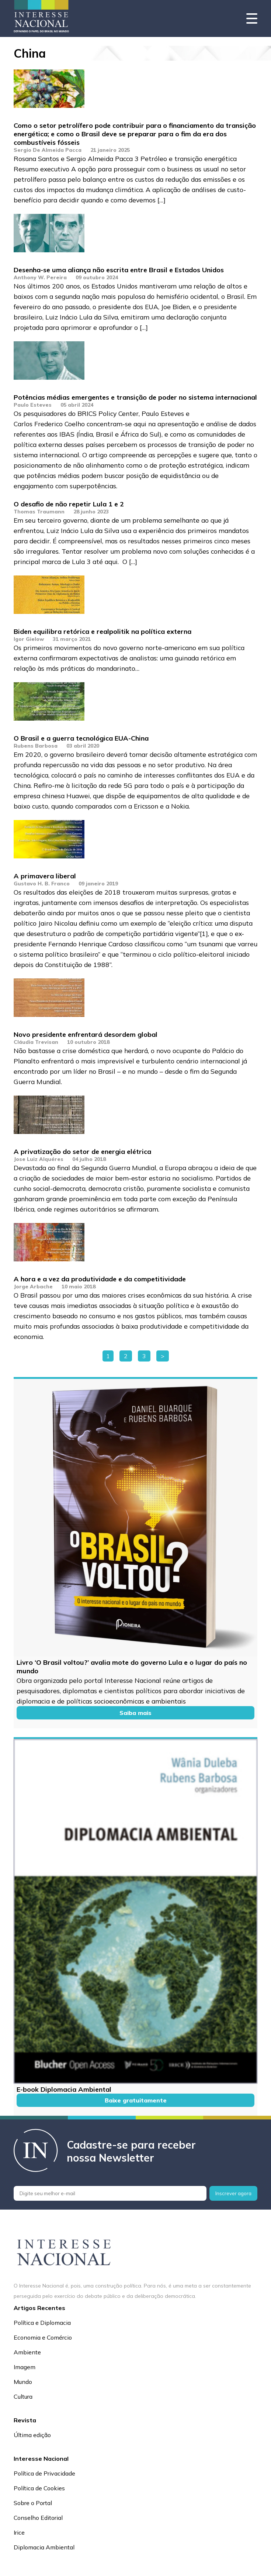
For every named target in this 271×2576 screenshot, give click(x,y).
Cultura (23, 2396)
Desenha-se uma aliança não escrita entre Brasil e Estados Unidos (119, 270)
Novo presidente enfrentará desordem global (85, 1034)
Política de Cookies (39, 2488)
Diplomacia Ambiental (44, 2547)
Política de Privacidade (44, 2473)
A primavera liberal (45, 876)
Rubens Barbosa (36, 745)
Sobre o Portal (33, 2503)
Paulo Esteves (33, 405)
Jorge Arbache (33, 1286)
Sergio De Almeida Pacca (47, 150)
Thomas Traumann (39, 511)
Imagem (24, 2367)
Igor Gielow (29, 639)
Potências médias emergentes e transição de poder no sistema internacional (135, 397)
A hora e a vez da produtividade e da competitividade (100, 1279)
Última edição (32, 2435)
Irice (19, 2532)
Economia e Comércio (43, 2337)
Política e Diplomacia (42, 2322)
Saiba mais (135, 1712)
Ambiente (27, 2352)
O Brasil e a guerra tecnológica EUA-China (81, 738)
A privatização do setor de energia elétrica (82, 1151)
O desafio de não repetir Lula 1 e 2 (69, 504)
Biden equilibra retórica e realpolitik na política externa (102, 631)
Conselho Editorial (38, 2517)
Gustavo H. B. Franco (42, 883)
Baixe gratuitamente (136, 2100)
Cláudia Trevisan (36, 1042)
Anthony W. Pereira (40, 277)
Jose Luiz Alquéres (38, 1159)
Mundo (23, 2381)
